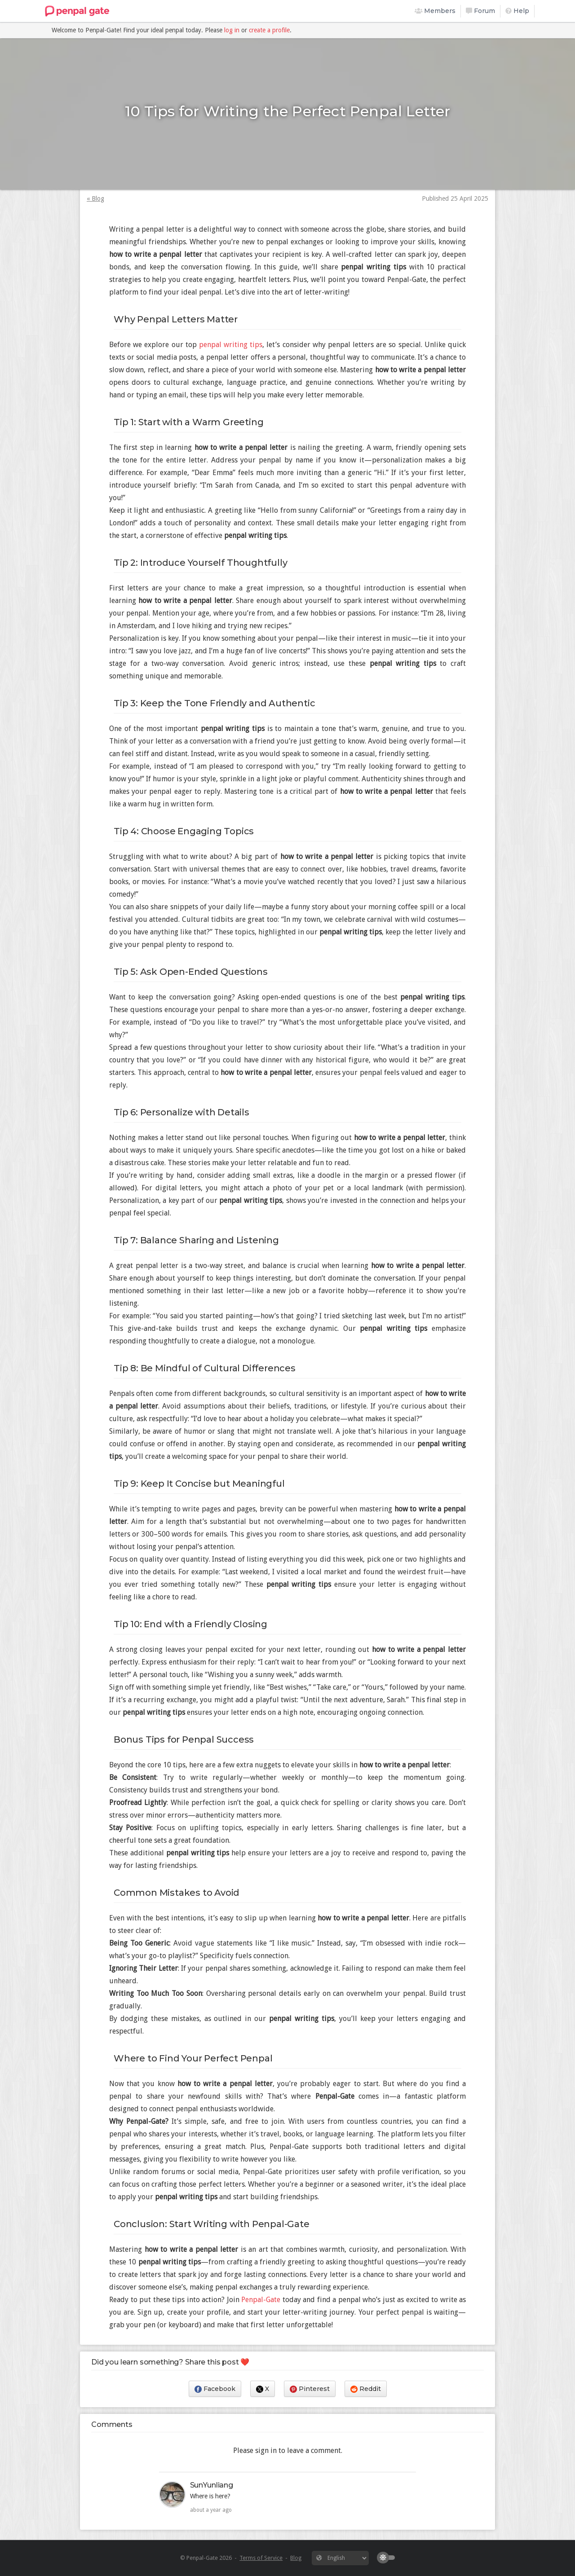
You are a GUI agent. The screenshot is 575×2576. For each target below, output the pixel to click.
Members (435, 11)
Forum (480, 11)
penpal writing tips (230, 344)
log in (231, 30)
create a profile (269, 30)
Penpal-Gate (260, 2299)
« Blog (95, 198)
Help (517, 11)
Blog (295, 2557)
